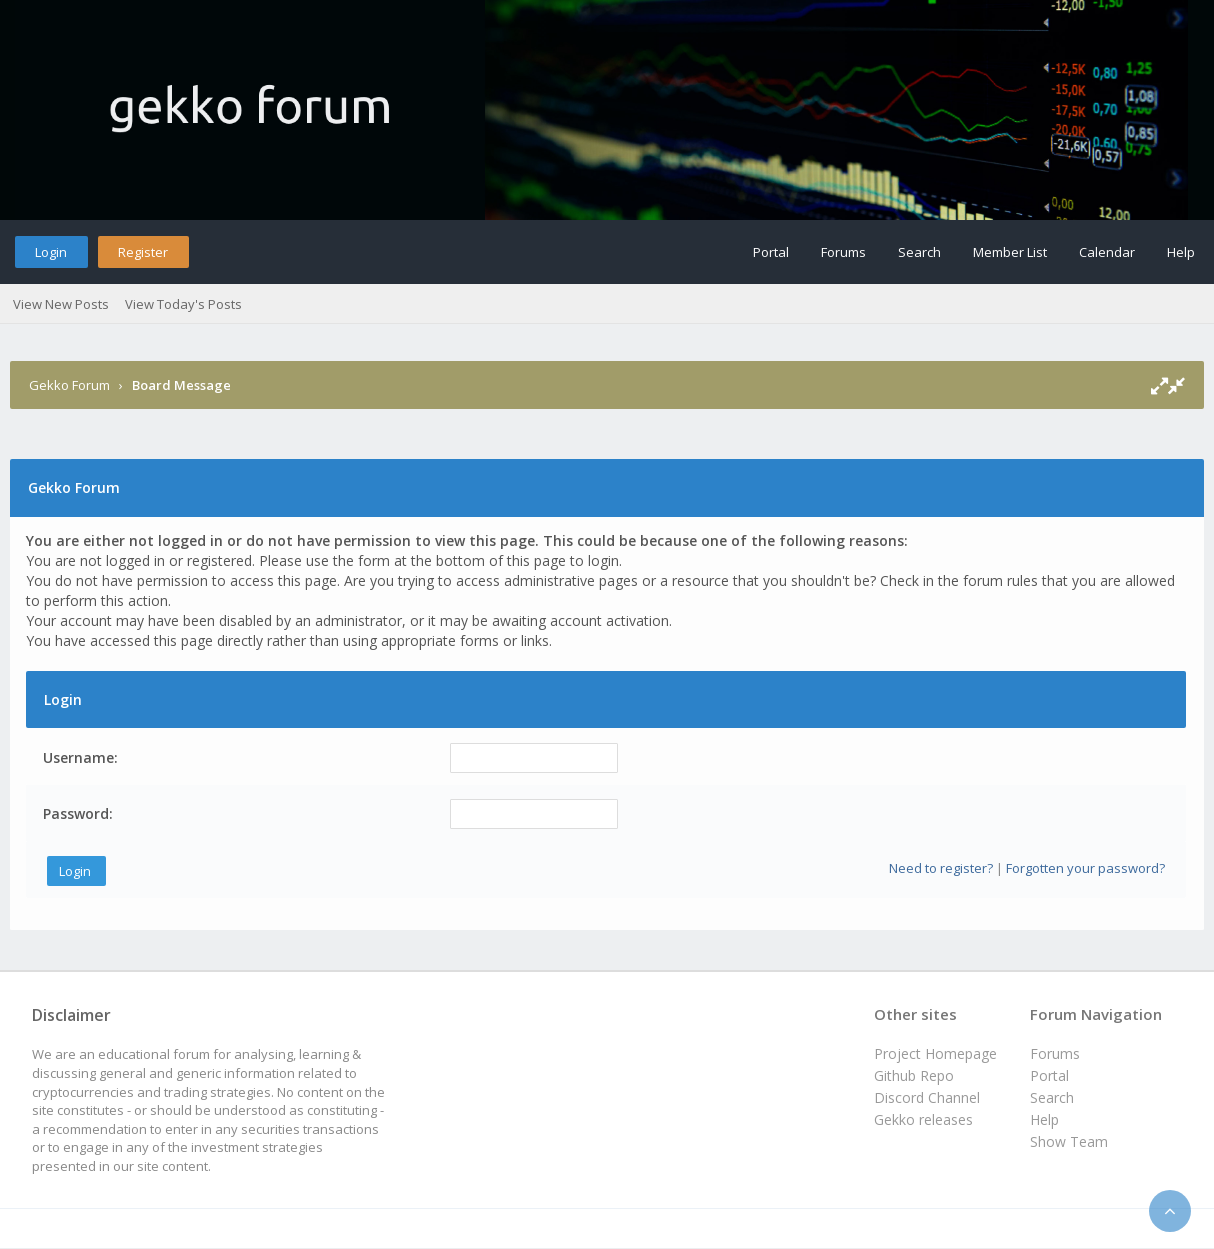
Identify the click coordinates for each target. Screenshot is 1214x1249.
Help (1181, 252)
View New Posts (61, 304)
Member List (1010, 252)
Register (143, 252)
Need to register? (941, 868)
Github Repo (914, 1075)
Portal (771, 252)
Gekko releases (923, 1119)
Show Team (1069, 1141)
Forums (843, 252)
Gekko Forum (69, 385)
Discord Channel (927, 1097)
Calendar (1107, 252)
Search (919, 252)
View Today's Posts (183, 304)
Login (51, 252)
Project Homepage (935, 1053)
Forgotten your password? (1085, 868)
